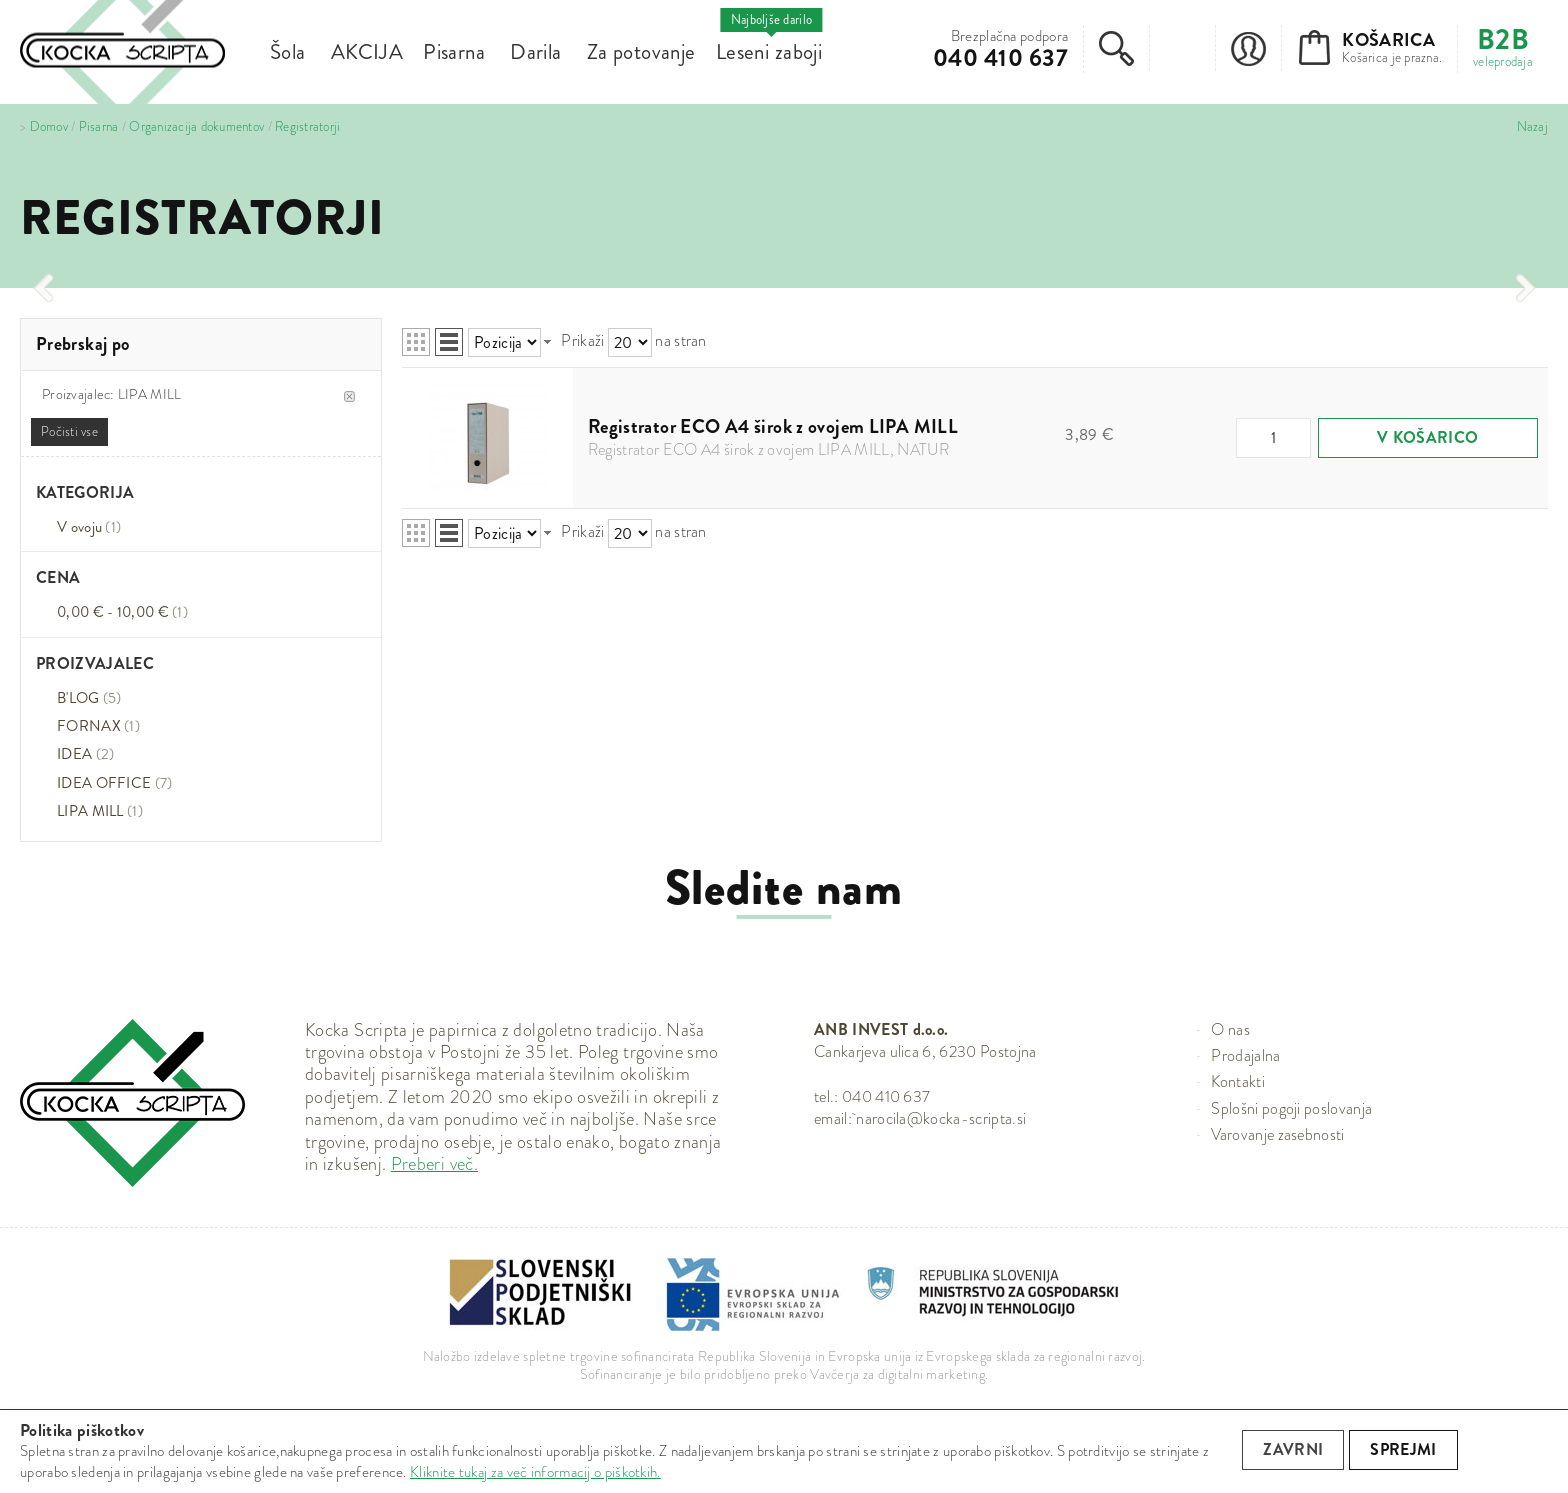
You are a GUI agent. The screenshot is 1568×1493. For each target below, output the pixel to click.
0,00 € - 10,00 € (122, 612)
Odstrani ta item (349, 396)
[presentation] (42, 288)
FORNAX (98, 726)
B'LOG (89, 698)
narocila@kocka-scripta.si (941, 1118)
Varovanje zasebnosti (1277, 1134)
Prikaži (582, 340)
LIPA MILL (90, 811)
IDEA (85, 754)
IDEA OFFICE (115, 783)
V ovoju (89, 527)
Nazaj (1532, 127)
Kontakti (1238, 1081)
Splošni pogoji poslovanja (1291, 1108)
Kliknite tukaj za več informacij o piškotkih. (535, 1472)
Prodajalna (1245, 1055)
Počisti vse (69, 431)
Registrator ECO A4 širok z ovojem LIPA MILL (773, 426)
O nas (1230, 1029)
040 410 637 (1000, 58)
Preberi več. (434, 1164)
